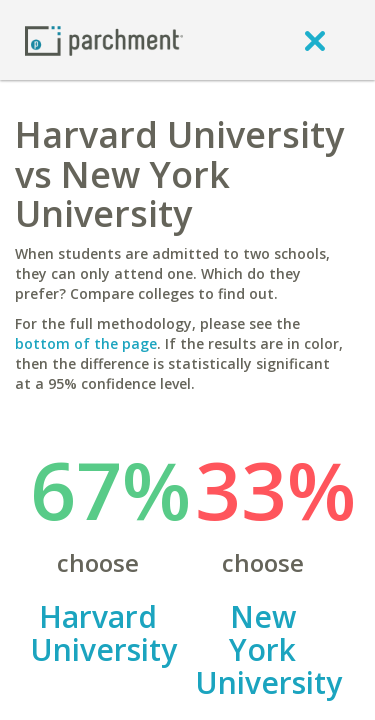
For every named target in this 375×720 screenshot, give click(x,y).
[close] (315, 40)
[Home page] (104, 39)
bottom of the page (86, 343)
